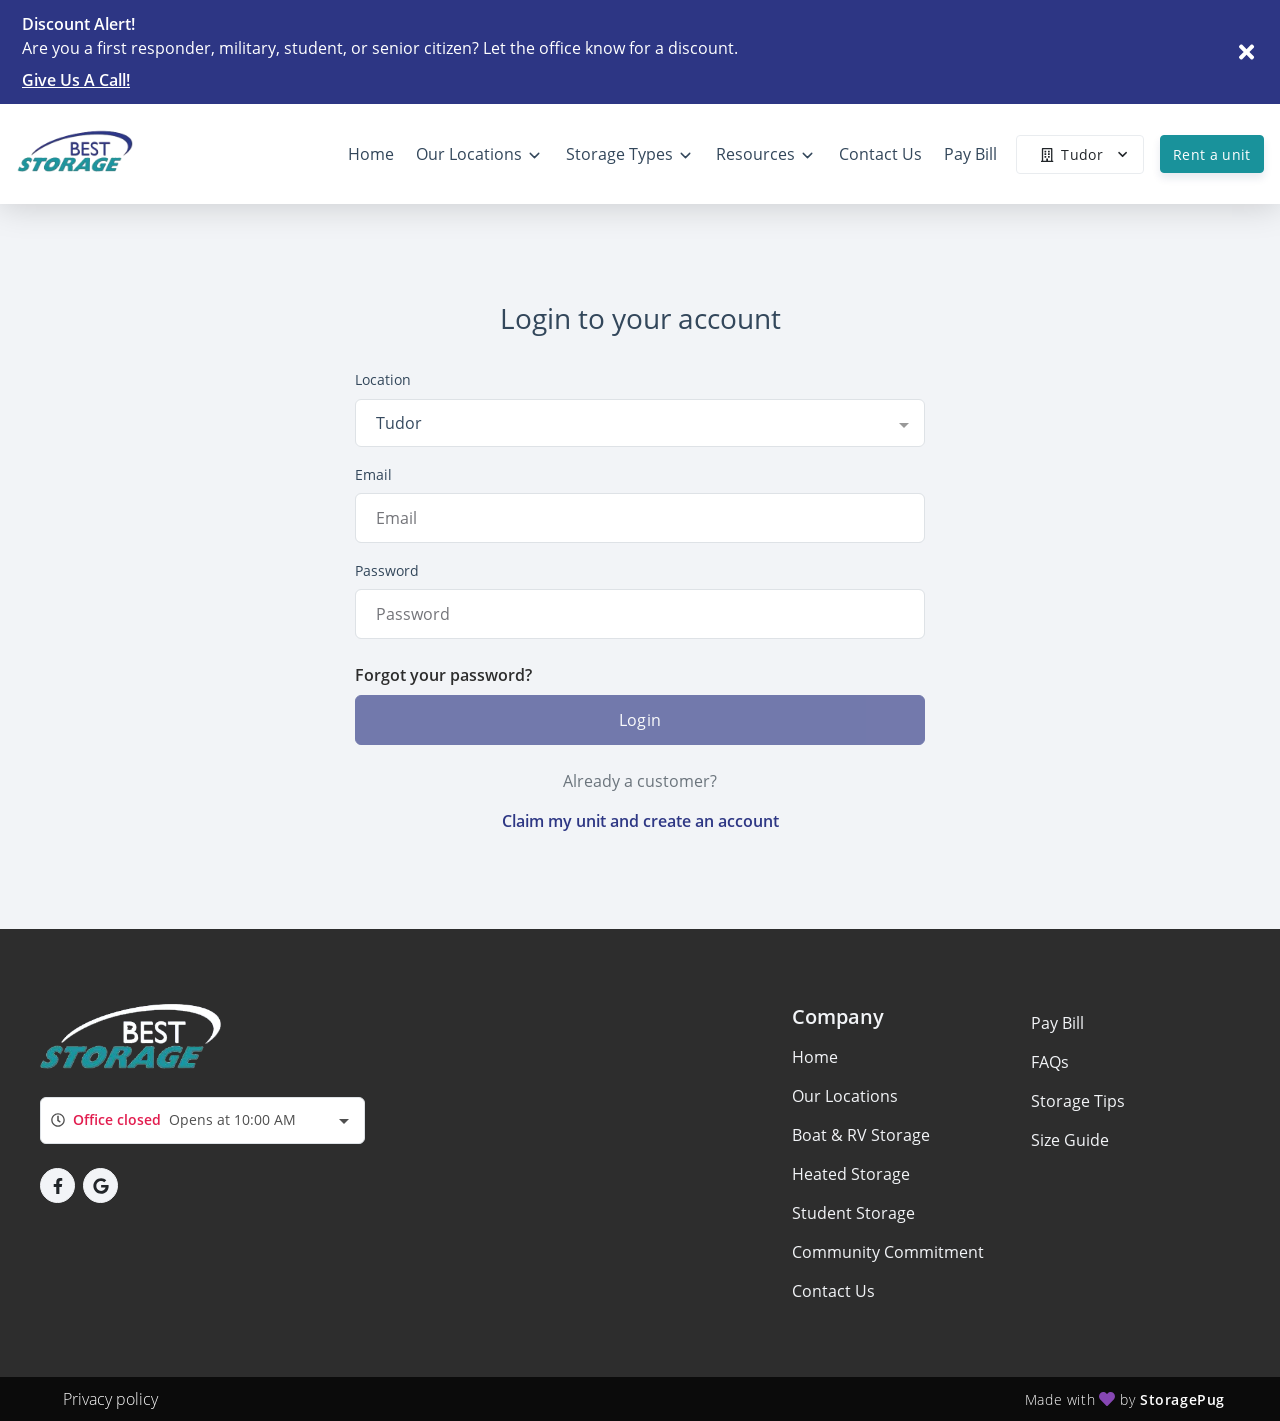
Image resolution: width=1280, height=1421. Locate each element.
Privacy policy (110, 1399)
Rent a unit (1212, 154)
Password (387, 570)
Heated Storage (851, 1174)
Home (815, 1057)
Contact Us (833, 1291)
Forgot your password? (443, 675)
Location (383, 379)
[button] (57, 1185)
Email (373, 474)
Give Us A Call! (76, 80)
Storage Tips (1078, 1101)
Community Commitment (888, 1252)
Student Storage (853, 1213)
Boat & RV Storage (861, 1135)
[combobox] (640, 423)
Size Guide (1070, 1140)
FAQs (1050, 1062)
